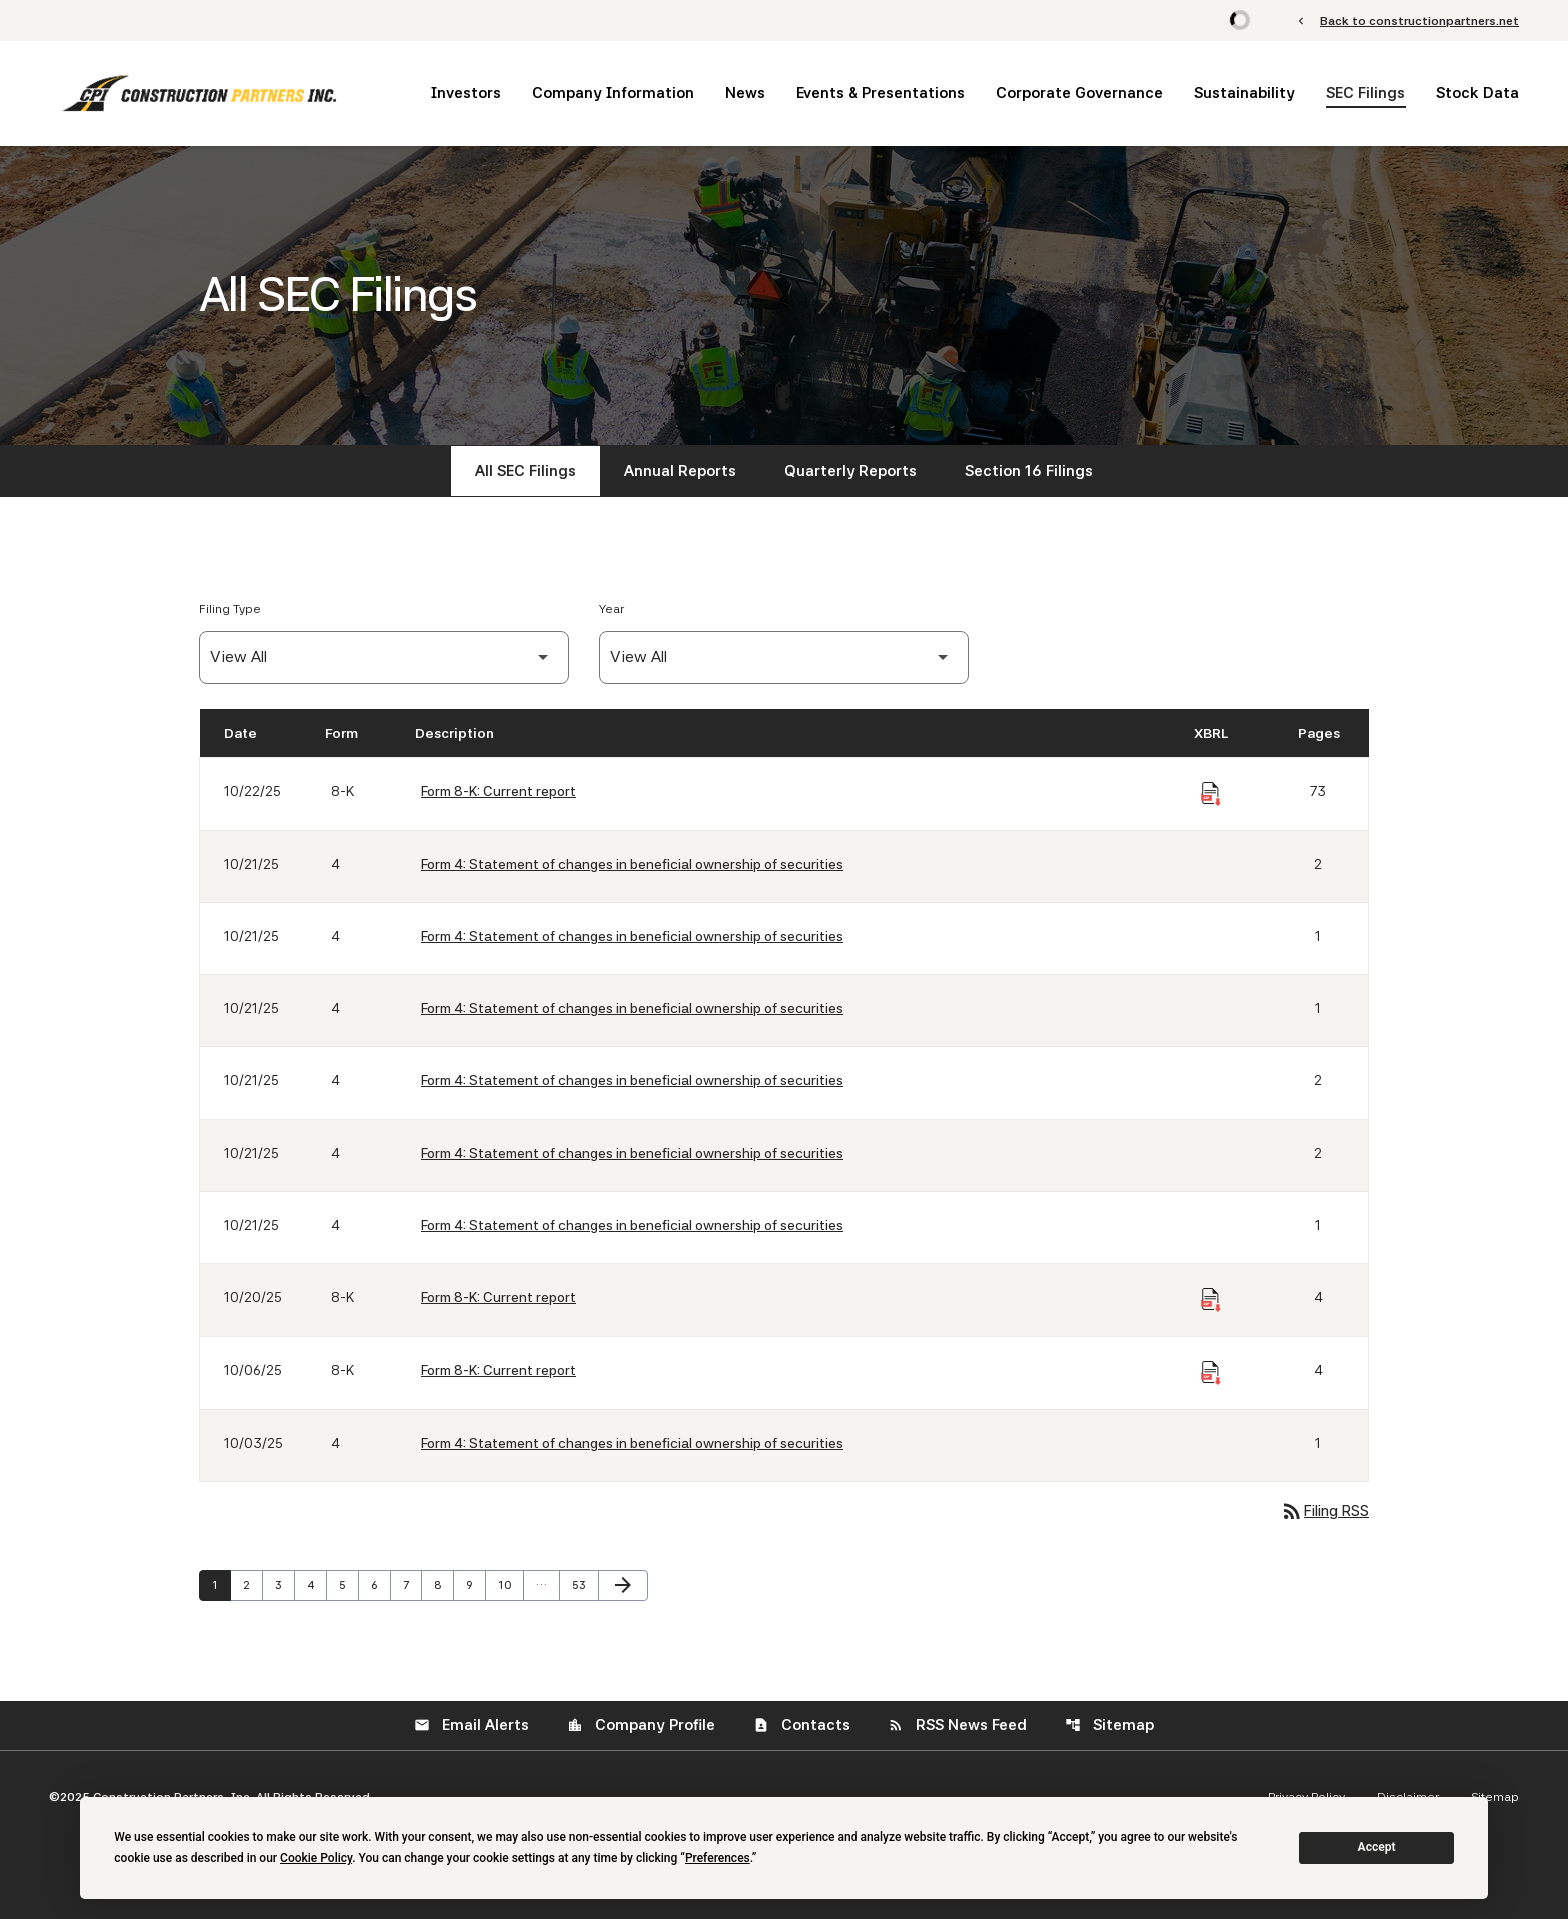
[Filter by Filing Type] (384, 657)
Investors (466, 93)
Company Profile (641, 1725)
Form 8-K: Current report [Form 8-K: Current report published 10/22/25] (498, 791)
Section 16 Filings (1029, 471)
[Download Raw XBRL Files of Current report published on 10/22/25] (1211, 794)
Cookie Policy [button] (316, 1858)
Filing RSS (1324, 1511)
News (745, 93)
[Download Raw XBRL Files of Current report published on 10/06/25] (1211, 1373)
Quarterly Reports (850, 471)
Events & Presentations (880, 93)
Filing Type (230, 609)
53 (584, 1585)
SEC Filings (1365, 93)
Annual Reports (680, 471)
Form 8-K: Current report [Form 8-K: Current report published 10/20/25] (498, 1297)
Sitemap (1109, 1725)
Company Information (613, 93)
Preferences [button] (717, 1858)
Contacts (801, 1725)
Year (611, 609)
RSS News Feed (957, 1725)
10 (510, 1585)
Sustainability (1244, 93)
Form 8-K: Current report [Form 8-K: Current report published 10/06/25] (498, 1370)
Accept (1377, 1847)
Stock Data (1477, 93)
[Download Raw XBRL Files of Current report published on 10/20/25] (1211, 1300)
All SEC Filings (525, 471)
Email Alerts (471, 1725)
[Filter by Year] (784, 657)
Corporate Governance (1079, 93)
